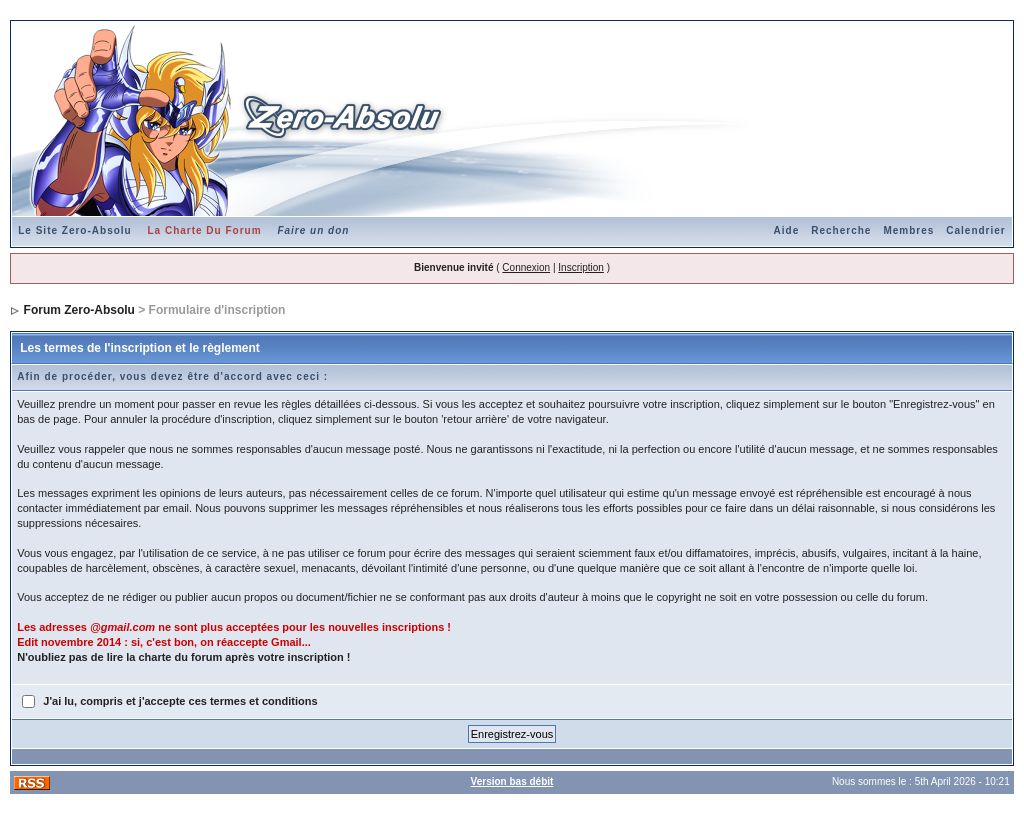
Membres (908, 230)
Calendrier (975, 230)
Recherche (841, 230)
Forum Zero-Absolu (79, 310)
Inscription (581, 267)
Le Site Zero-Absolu (74, 230)
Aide (787, 230)
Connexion (526, 267)
